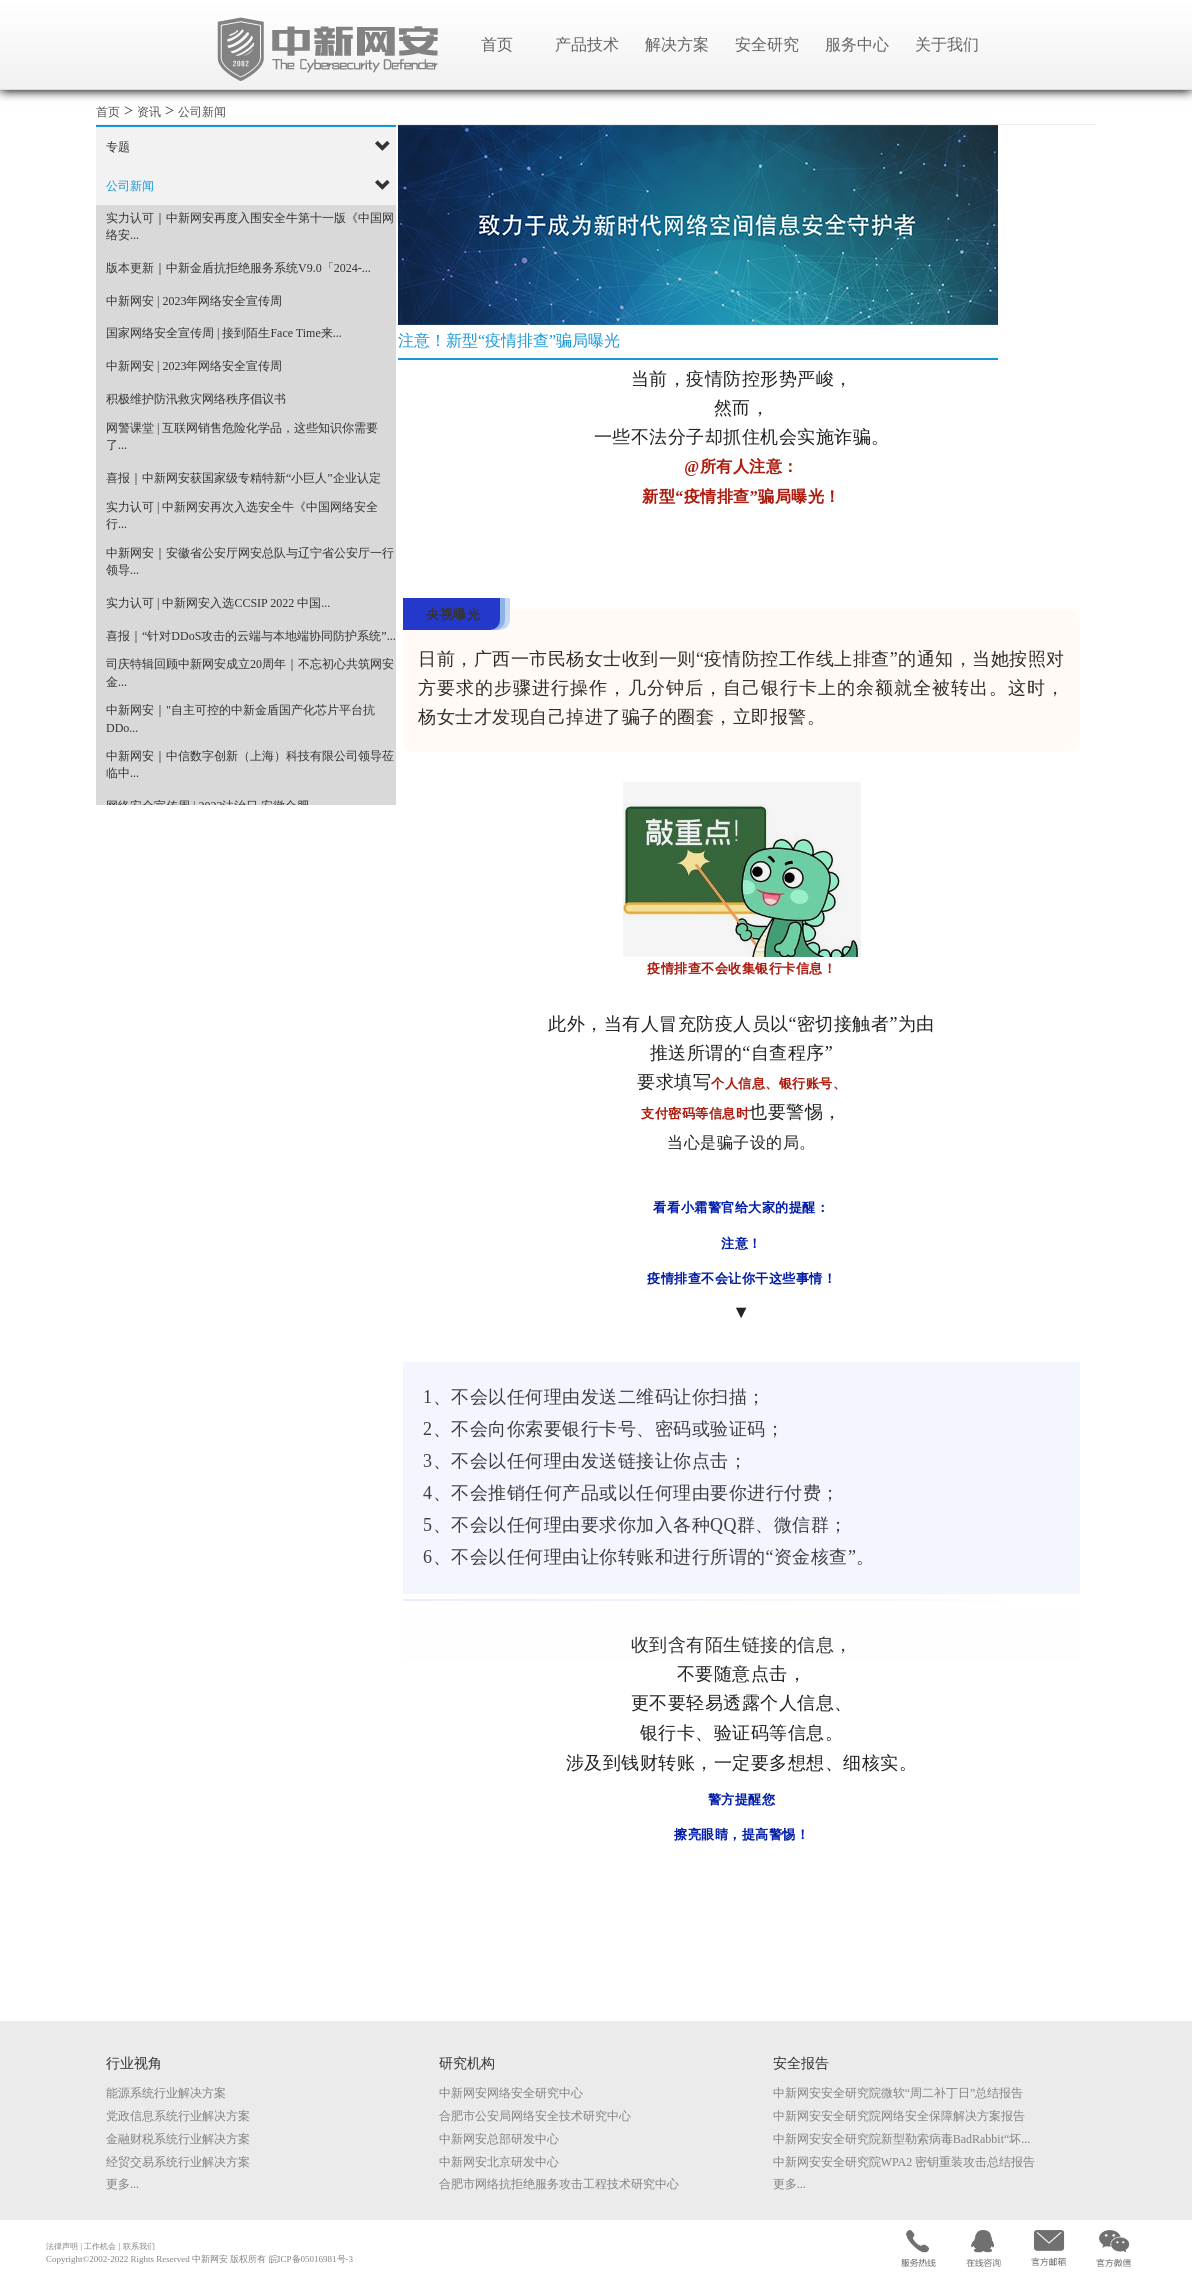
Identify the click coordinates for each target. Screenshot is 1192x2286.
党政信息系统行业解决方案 (178, 2116)
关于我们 (947, 44)
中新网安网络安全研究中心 (511, 2093)
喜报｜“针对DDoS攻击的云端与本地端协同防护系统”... (251, 636)
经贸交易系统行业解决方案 (178, 2162)
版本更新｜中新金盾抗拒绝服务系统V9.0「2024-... (238, 268)
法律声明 (62, 2246)
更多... (122, 2184)
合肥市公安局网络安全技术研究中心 (535, 2116)
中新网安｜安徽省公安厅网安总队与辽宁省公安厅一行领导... (250, 561)
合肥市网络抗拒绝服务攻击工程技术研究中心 (559, 2184)
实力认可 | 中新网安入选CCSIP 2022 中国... (218, 603)
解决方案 (677, 44)
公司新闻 (202, 112)
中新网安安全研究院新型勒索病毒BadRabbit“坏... (902, 2139)
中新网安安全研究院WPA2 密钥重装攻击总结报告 (904, 2162)
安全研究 (767, 44)
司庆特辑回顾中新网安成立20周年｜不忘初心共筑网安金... (250, 672)
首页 (497, 44)
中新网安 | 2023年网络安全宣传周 (194, 301)
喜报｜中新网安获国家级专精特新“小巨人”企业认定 (243, 478)
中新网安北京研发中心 (499, 2162)
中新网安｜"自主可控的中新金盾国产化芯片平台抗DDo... (240, 718)
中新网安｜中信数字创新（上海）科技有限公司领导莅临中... (250, 764)
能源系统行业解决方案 (166, 2093)
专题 (118, 147)
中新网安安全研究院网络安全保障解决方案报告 (899, 2116)
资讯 (149, 112)
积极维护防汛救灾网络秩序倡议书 (196, 399)
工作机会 (100, 2246)
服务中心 (857, 44)
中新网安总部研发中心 (499, 2139)
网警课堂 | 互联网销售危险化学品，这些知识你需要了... (242, 436)
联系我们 (139, 2246)
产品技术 (587, 44)
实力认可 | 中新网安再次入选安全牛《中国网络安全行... (242, 515)
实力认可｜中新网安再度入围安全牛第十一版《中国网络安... (250, 226)
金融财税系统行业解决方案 (178, 2139)
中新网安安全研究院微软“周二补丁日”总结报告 (898, 2093)
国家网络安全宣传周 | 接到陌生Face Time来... (224, 333)
